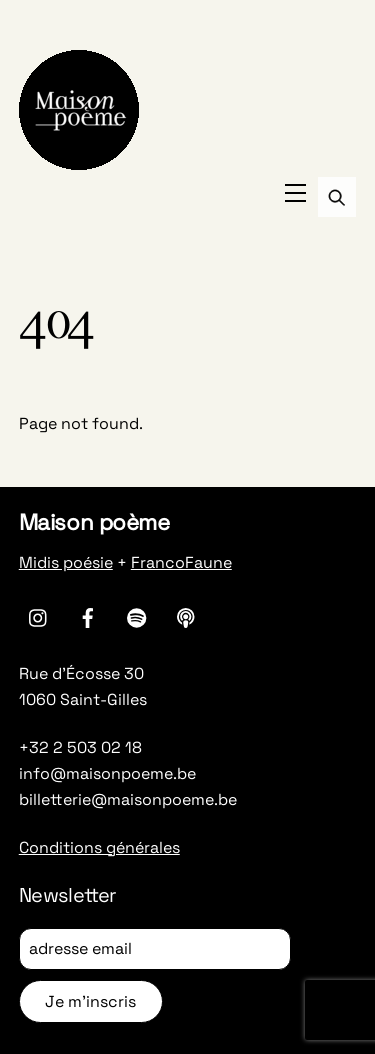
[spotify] (137, 615)
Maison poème (94, 522)
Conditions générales (99, 847)
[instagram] (39, 615)
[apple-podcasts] (186, 615)
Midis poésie (66, 562)
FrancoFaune (181, 562)
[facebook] (88, 615)
